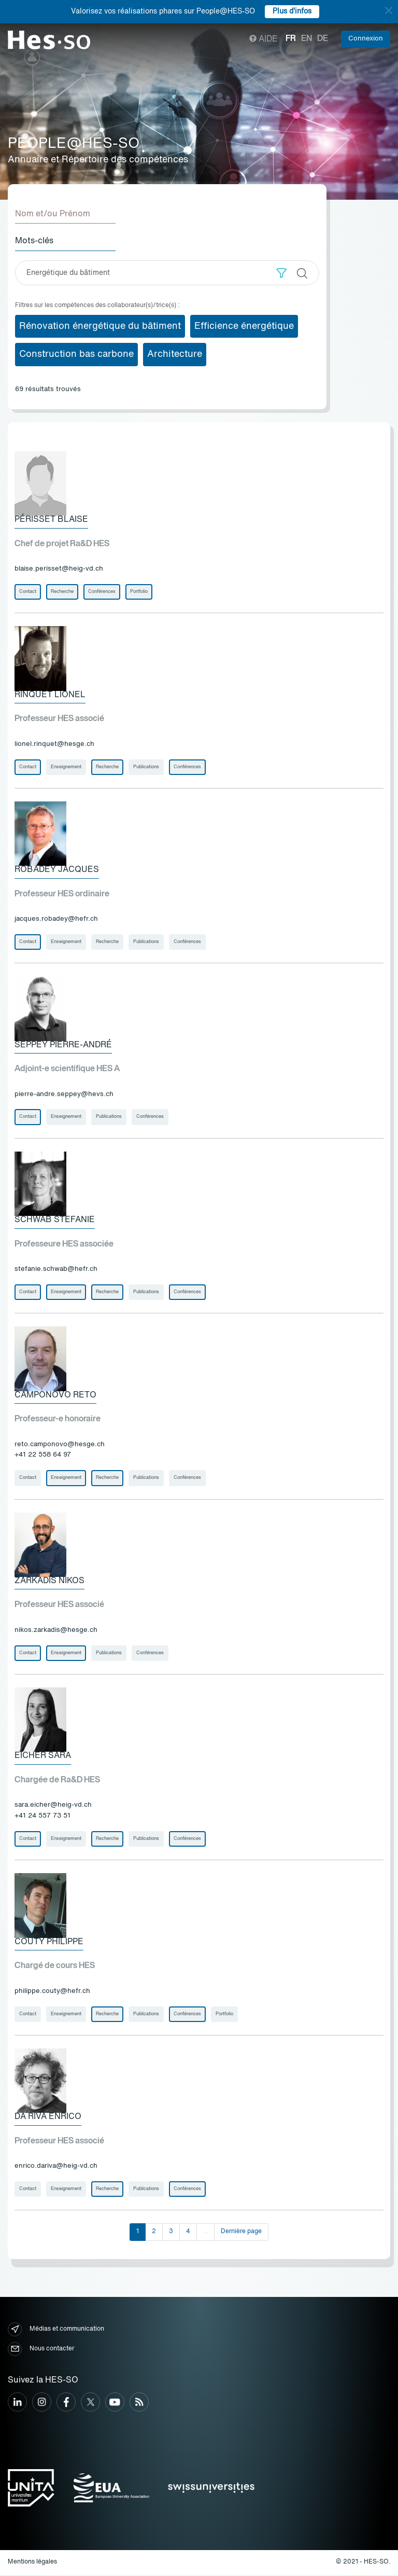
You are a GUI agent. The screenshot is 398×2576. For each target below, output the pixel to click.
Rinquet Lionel (50, 695)
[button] (282, 273)
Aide (263, 39)
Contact (27, 591)
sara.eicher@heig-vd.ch (53, 1806)
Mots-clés (34, 241)
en (306, 39)
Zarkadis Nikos (49, 1581)
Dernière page (241, 2233)
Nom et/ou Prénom (52, 214)
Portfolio (139, 591)
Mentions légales (32, 2563)
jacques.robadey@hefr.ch (56, 919)
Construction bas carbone (76, 354)
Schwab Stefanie (55, 1220)
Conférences (102, 591)
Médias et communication (56, 2330)
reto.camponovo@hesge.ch (60, 1445)
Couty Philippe (49, 1943)
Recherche (62, 591)
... (205, 2233)
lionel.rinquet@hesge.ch (54, 744)
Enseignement (66, 767)
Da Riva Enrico (48, 2118)
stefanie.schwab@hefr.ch (56, 1269)
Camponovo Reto (55, 1396)
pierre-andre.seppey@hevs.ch (64, 1094)
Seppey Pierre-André (63, 1045)
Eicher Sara (43, 1757)
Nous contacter (41, 2350)
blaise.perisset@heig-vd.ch (59, 568)
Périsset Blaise (51, 520)
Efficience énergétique (244, 326)
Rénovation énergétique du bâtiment (100, 326)
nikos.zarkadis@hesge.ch (56, 1631)
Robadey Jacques (57, 870)
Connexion (365, 38)
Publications (146, 767)
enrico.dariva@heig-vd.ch (56, 2167)
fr (291, 39)
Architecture (174, 354)
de (322, 39)
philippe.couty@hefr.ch (52, 1992)
